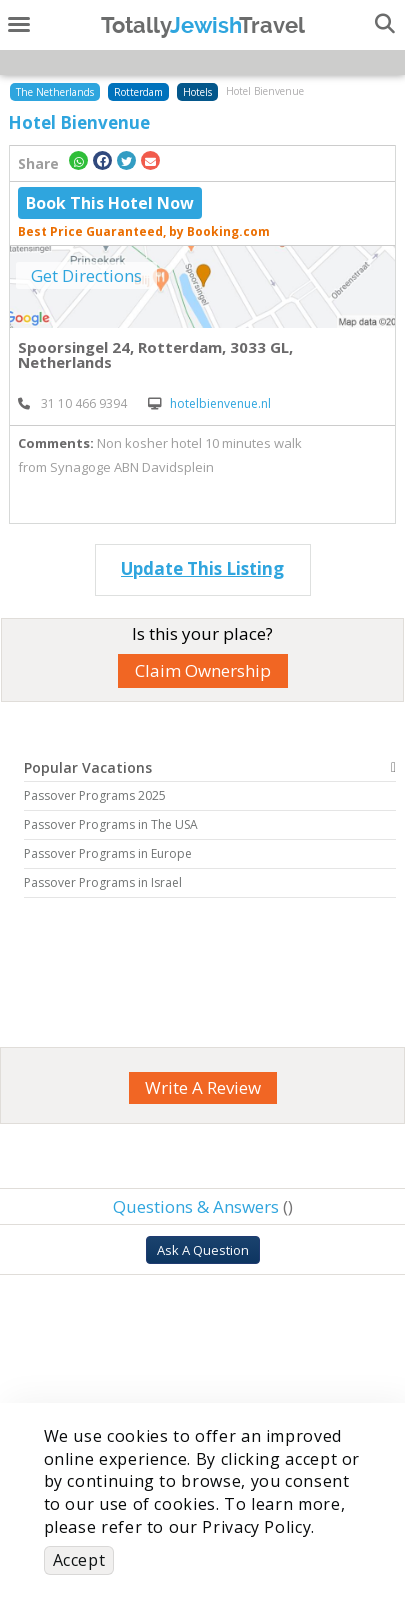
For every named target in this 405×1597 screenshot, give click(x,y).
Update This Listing (202, 568)
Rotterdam (138, 92)
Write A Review (203, 1087)
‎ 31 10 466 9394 (72, 403)
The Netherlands (55, 92)
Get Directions (86, 275)
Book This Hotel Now (110, 203)
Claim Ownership (203, 670)
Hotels (197, 92)
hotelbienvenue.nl (209, 403)
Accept (79, 1560)
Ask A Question (203, 1250)
